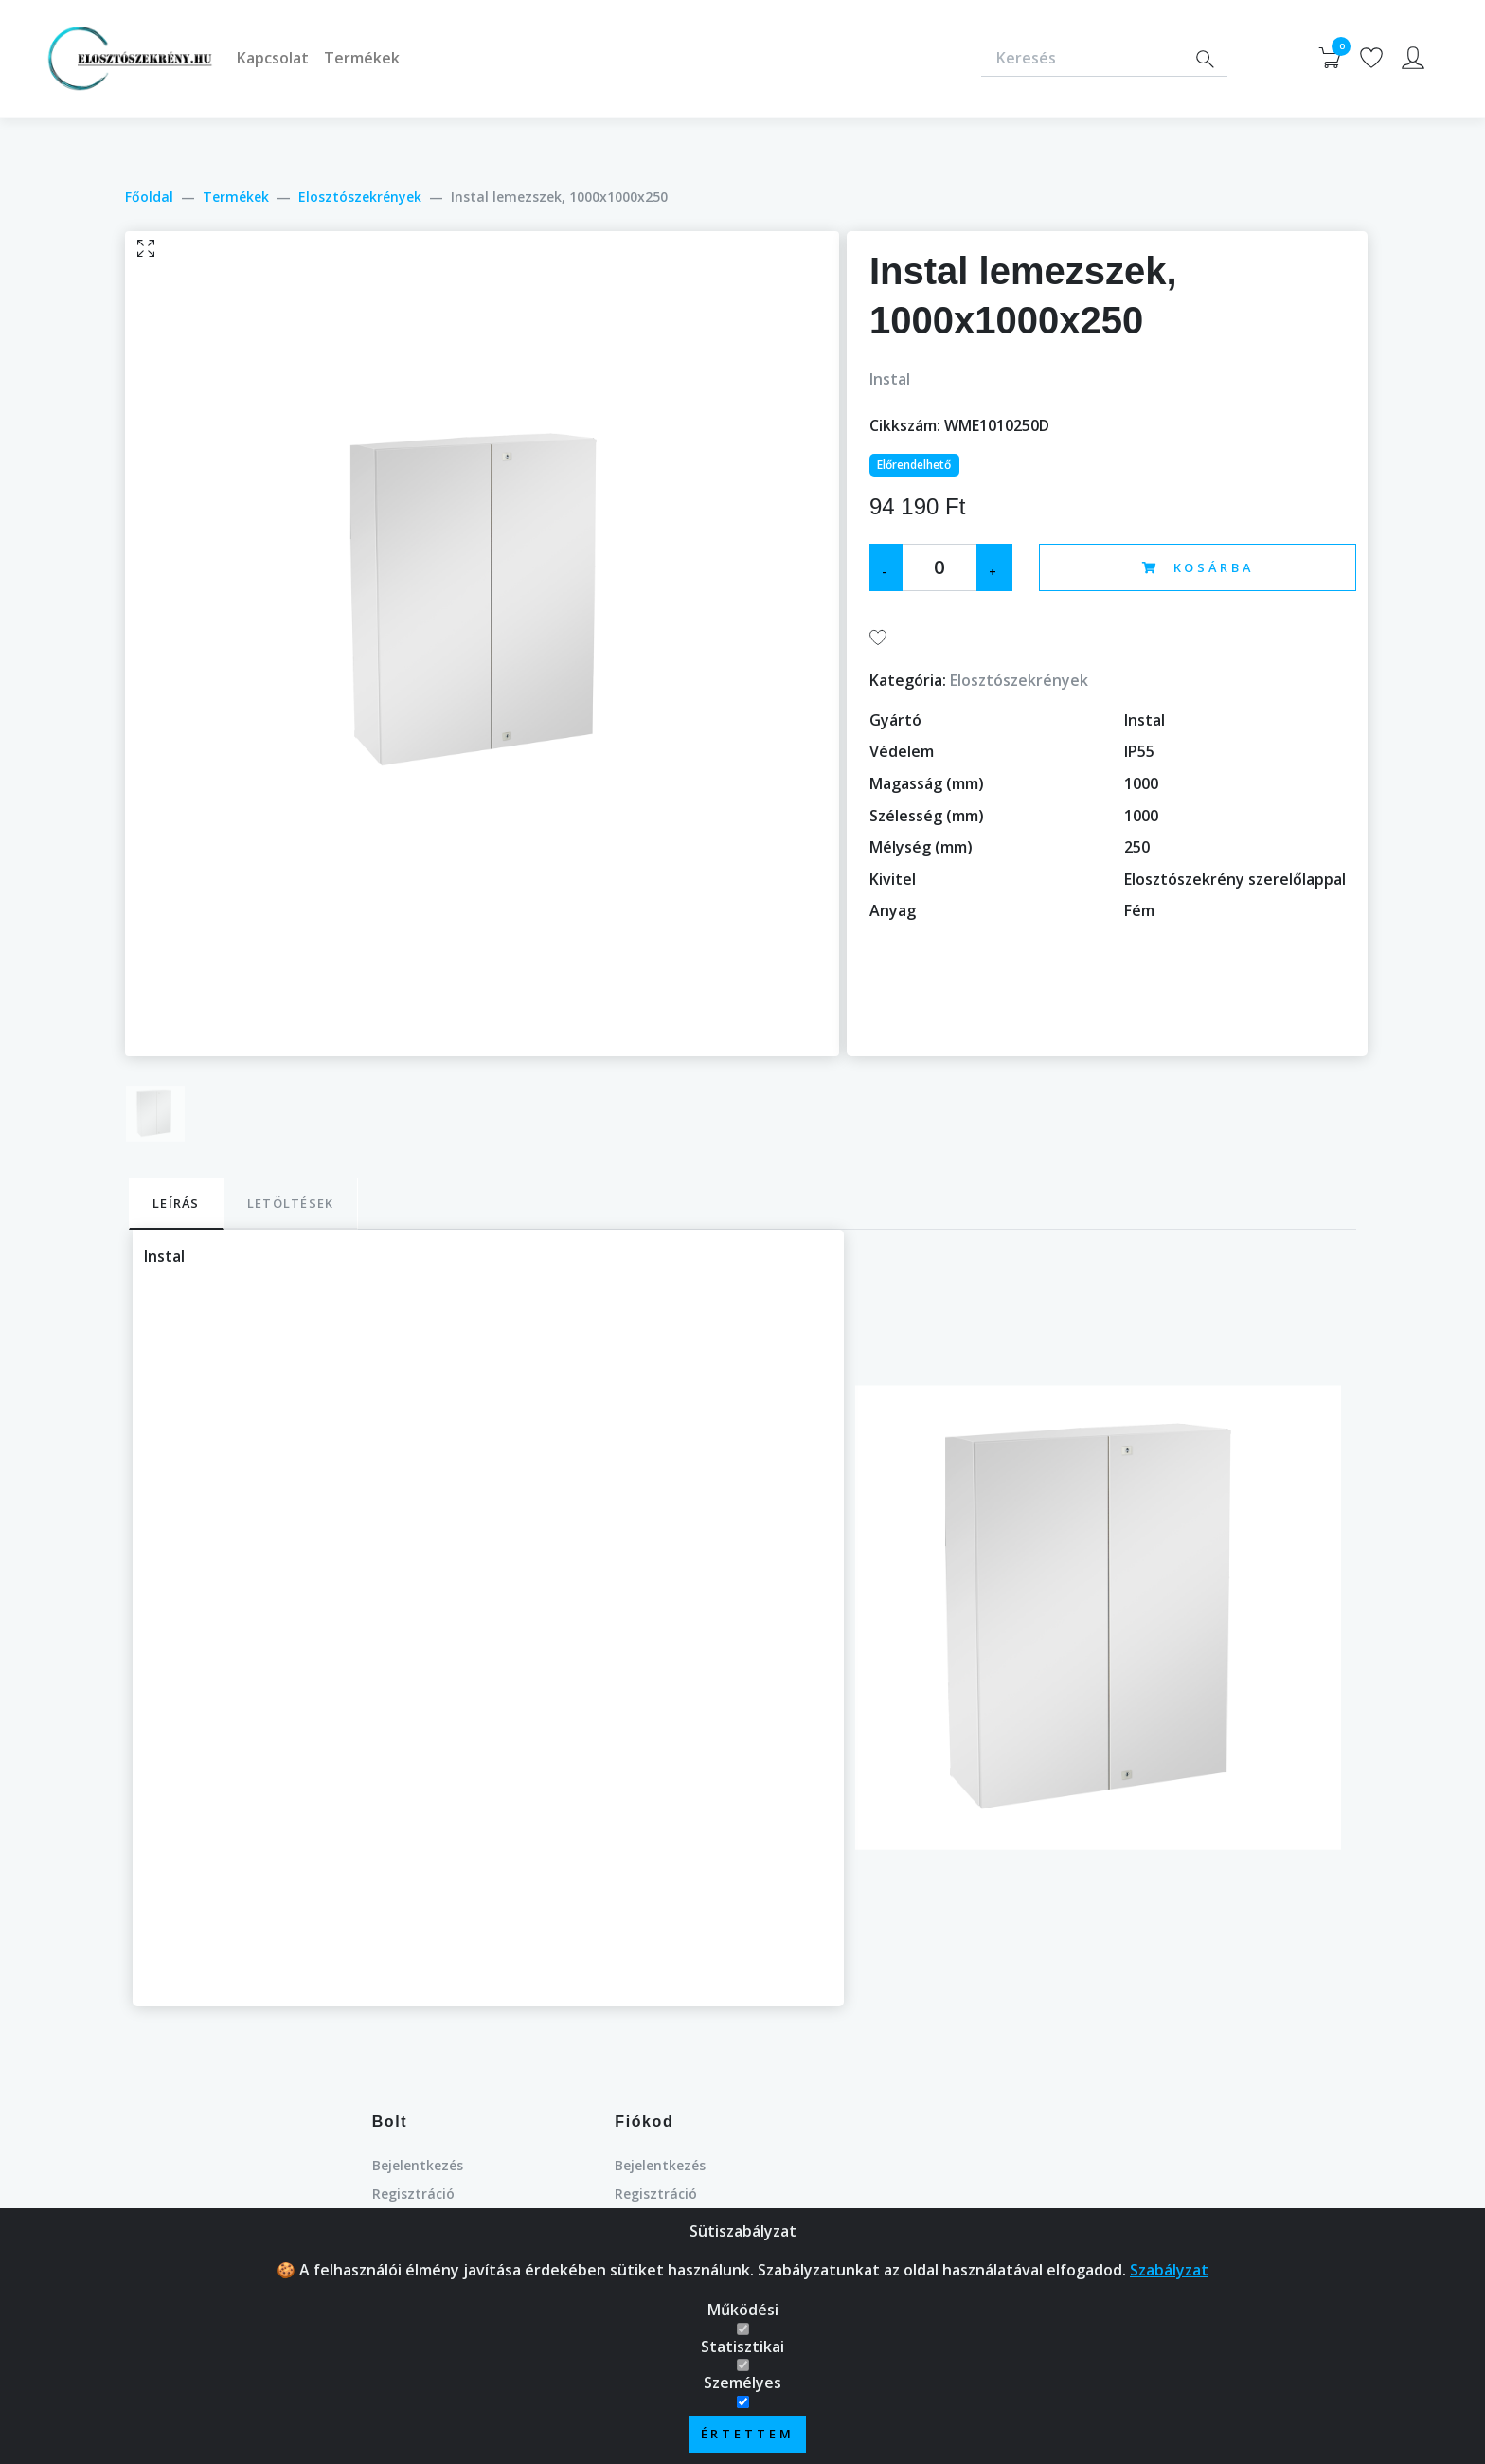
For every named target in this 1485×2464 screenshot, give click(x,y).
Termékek (362, 57)
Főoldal (149, 197)
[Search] (1204, 59)
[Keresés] (1082, 59)
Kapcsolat (273, 57)
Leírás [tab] (176, 1203)
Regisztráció (413, 2194)
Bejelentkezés (417, 2165)
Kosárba (1198, 567)
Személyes (742, 2393)
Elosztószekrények (359, 197)
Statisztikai (742, 2357)
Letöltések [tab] (290, 1203)
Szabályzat (1169, 2281)
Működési (742, 2321)
